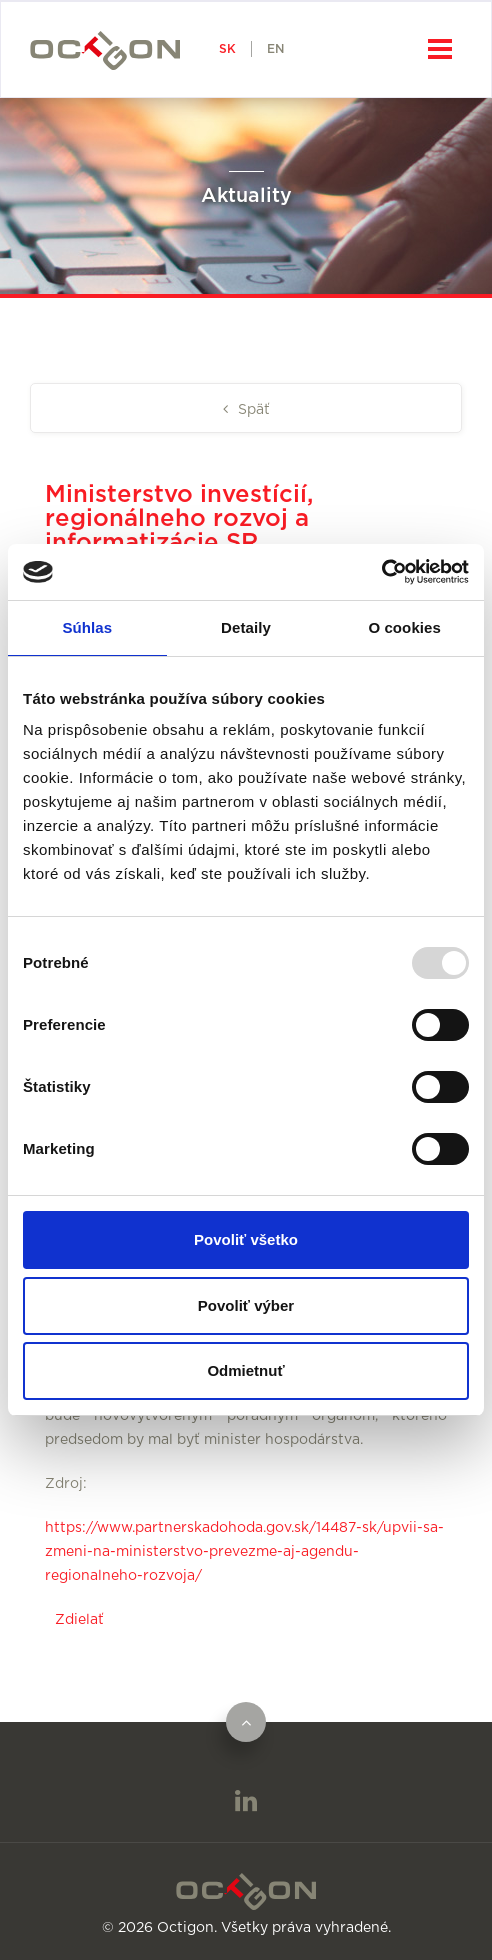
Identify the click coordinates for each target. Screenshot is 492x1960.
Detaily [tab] (246, 627)
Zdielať (79, 1620)
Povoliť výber (246, 1305)
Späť (252, 410)
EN (275, 49)
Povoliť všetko (246, 1239)
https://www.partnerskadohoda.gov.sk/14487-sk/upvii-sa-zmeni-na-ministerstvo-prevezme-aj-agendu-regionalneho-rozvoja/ (244, 1552)
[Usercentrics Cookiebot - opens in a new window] (381, 572)
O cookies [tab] (404, 627)
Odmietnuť (245, 1370)
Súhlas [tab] (87, 627)
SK (227, 49)
